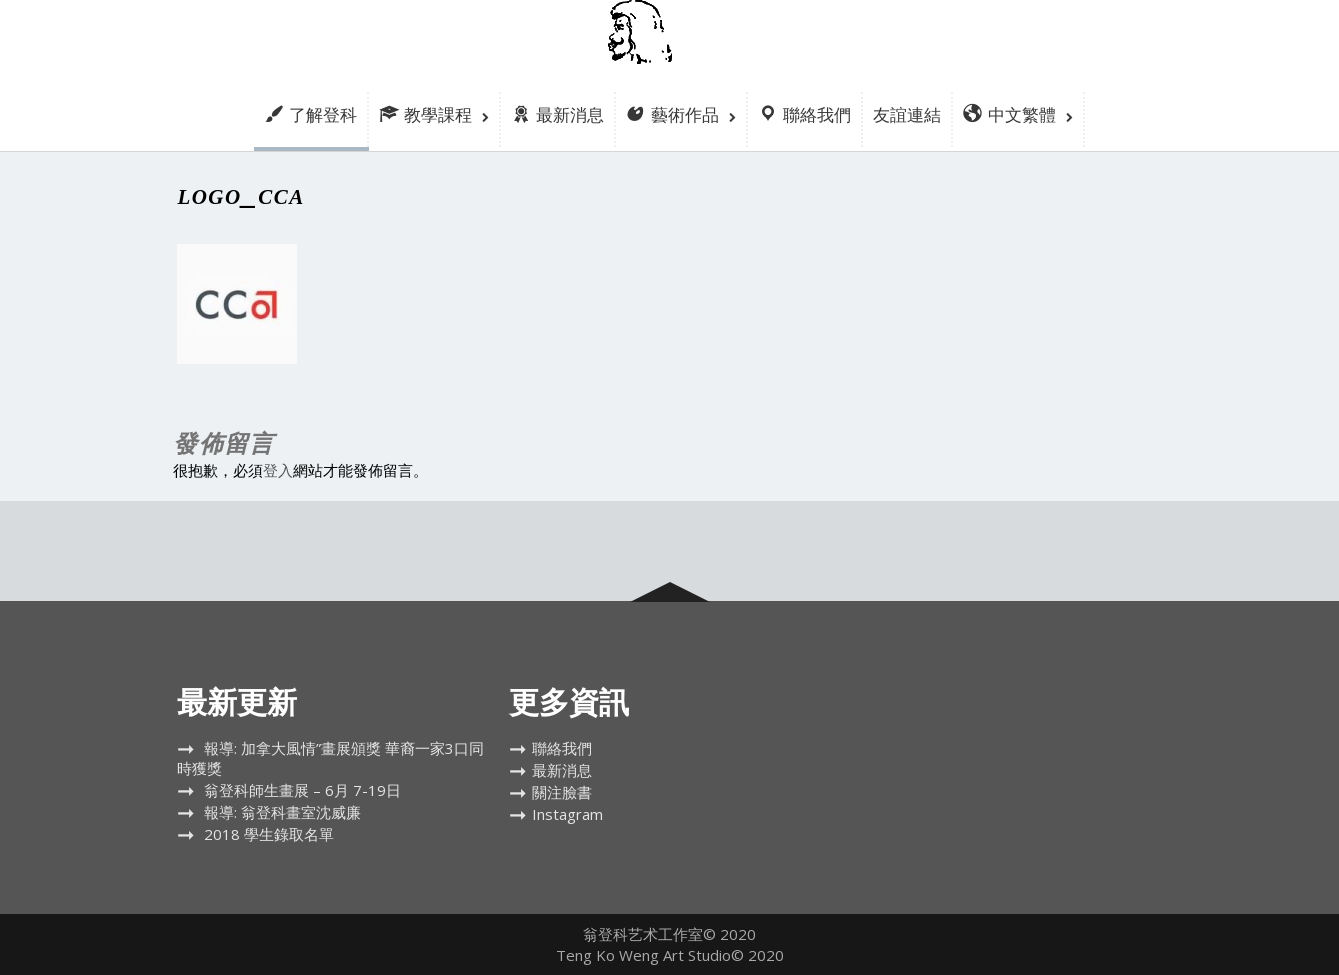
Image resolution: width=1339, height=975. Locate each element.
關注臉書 (562, 792)
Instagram (567, 814)
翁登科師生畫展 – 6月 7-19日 (302, 790)
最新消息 (562, 770)
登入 (278, 470)
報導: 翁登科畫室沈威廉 (282, 812)
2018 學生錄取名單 (269, 834)
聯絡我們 (562, 748)
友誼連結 (907, 114)
